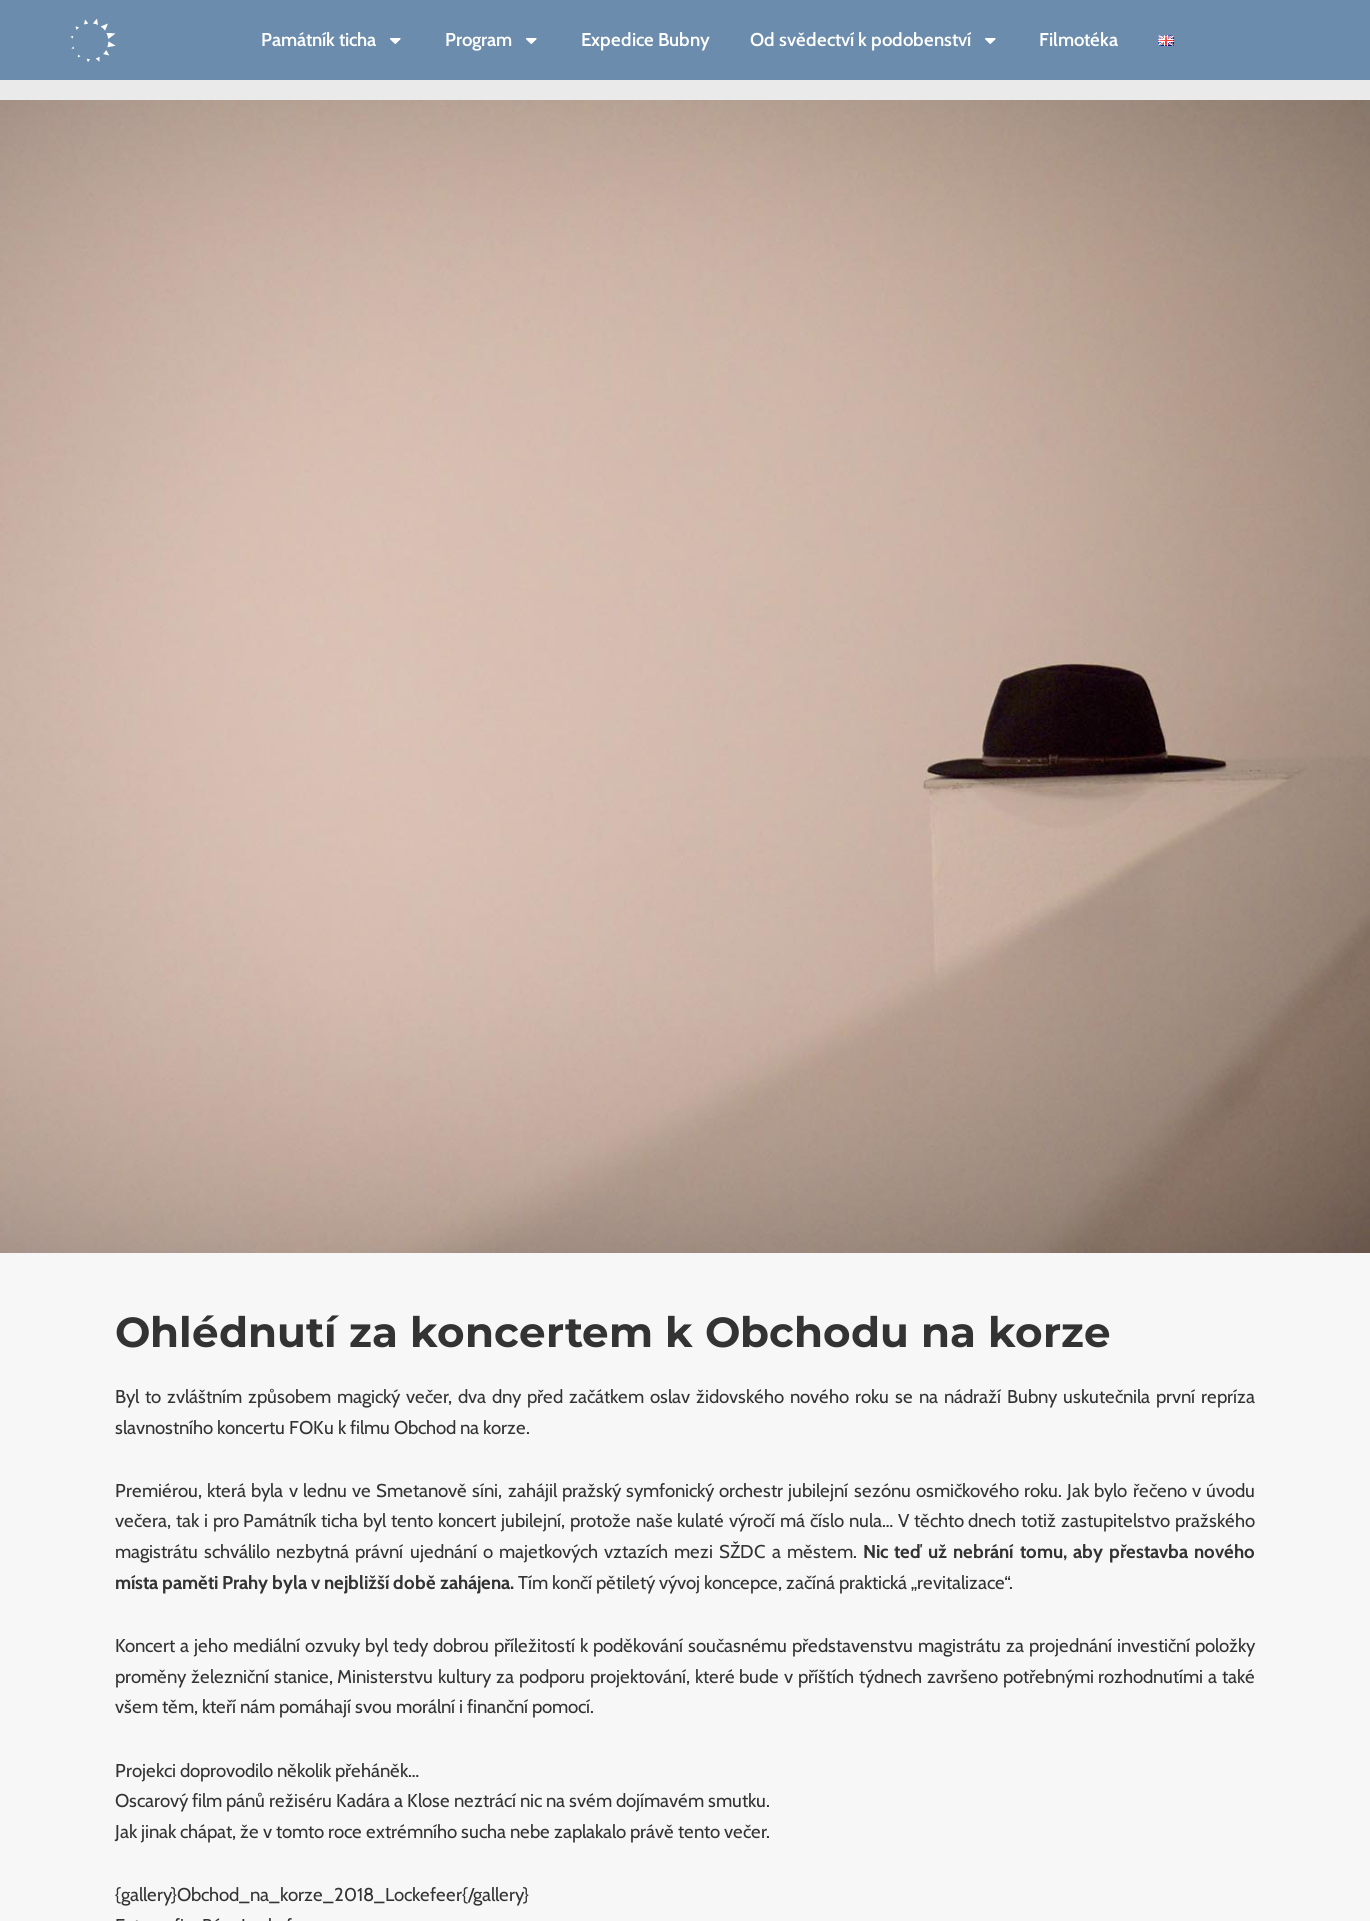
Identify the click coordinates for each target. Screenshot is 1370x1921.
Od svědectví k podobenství (875, 40)
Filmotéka (1078, 39)
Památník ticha (333, 40)
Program (493, 40)
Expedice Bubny (645, 39)
